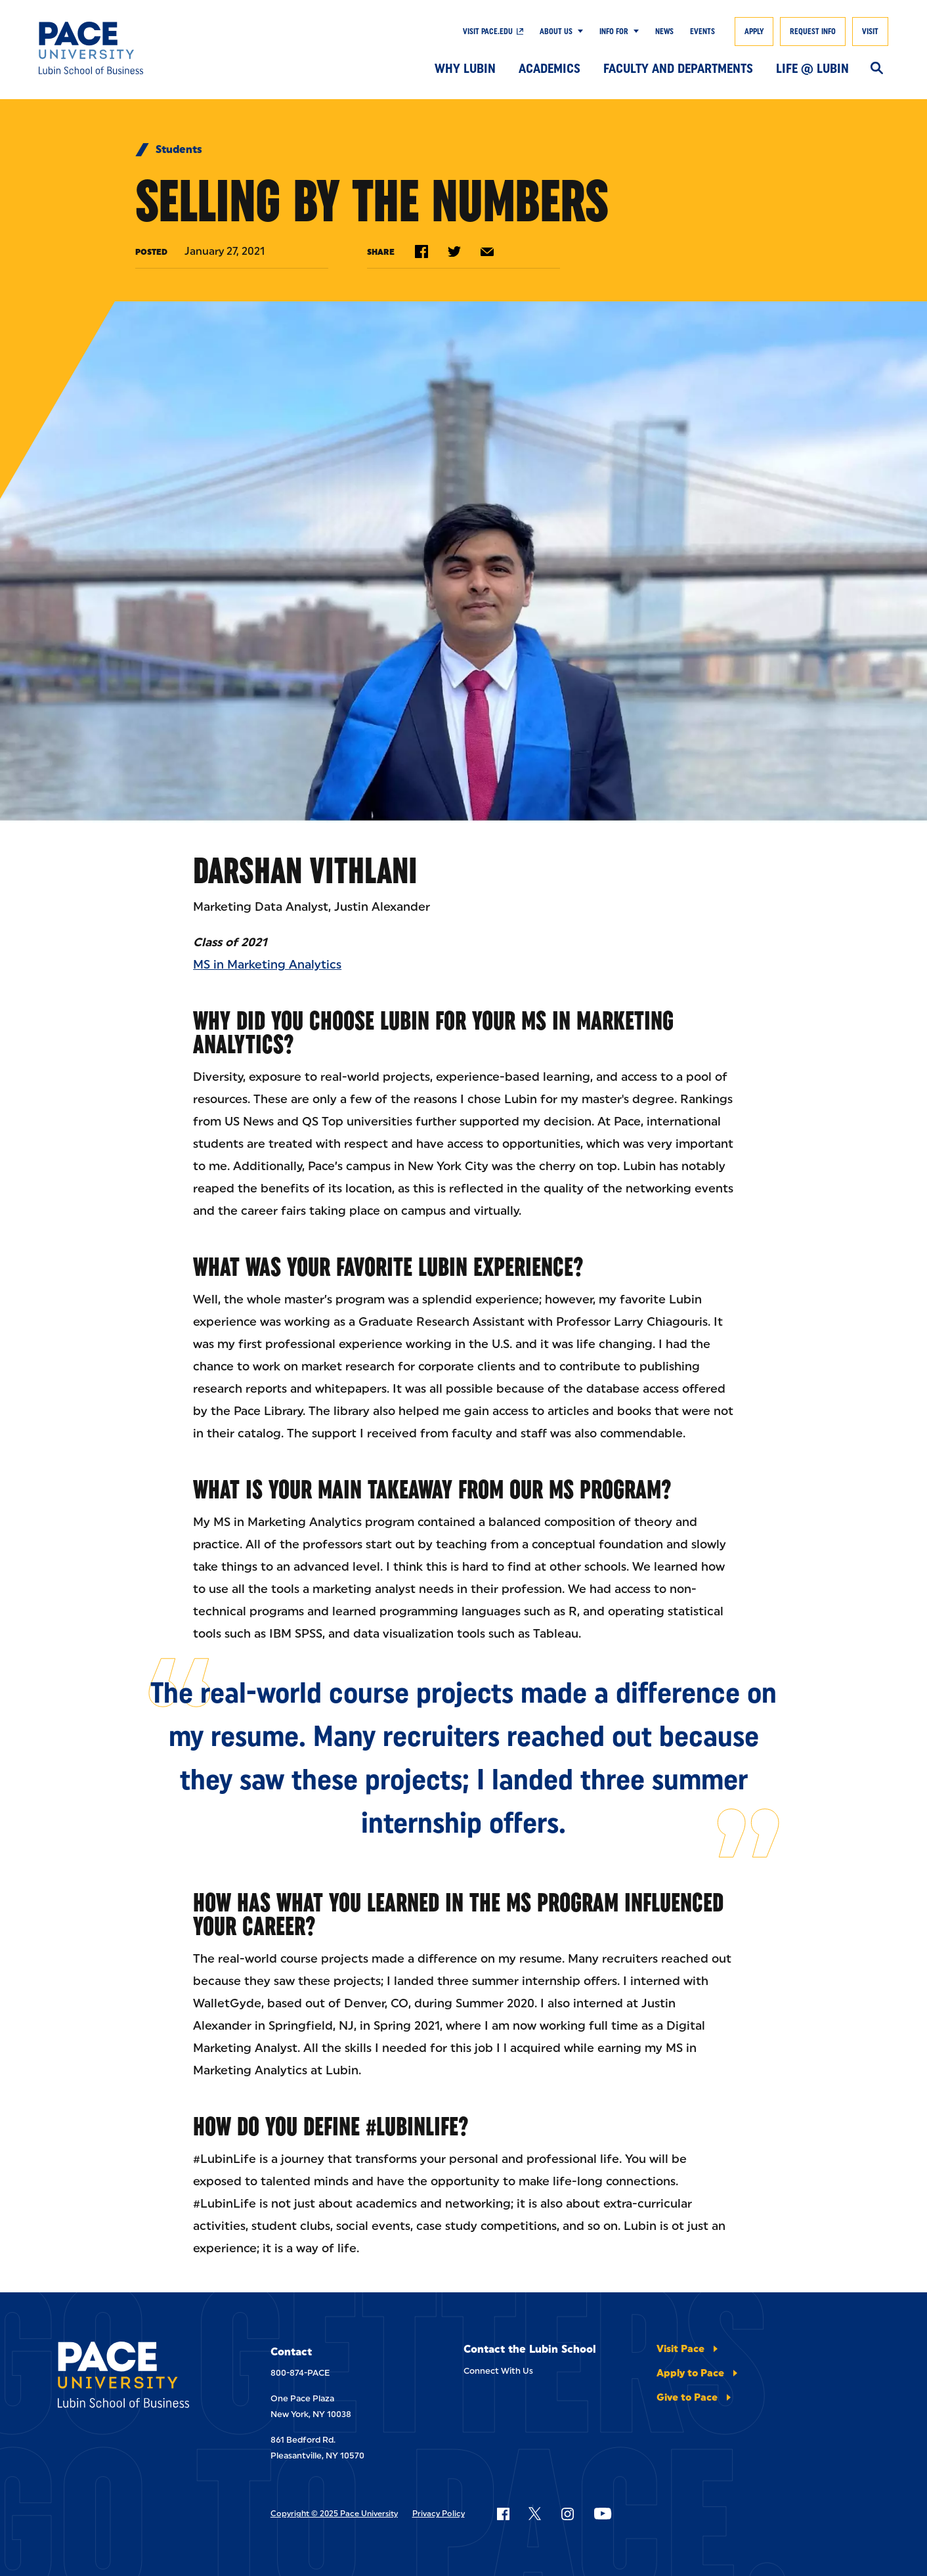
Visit (870, 31)
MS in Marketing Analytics (267, 964)
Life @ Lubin (812, 68)
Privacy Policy (438, 2513)
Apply (754, 31)
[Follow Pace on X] (534, 2513)
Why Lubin (465, 68)
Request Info (813, 31)
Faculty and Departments (678, 68)
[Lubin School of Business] (126, 48)
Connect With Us (498, 2371)
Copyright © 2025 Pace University (334, 2513)
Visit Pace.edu (488, 31)
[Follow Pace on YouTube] (603, 2513)
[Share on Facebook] (421, 251)
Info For (613, 31)
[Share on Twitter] (454, 251)
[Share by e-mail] (487, 252)
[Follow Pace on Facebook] (503, 2513)
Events (702, 31)
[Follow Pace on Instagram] (567, 2513)
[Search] (876, 69)
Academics (549, 68)
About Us (556, 31)
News (664, 31)
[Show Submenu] (577, 31)
